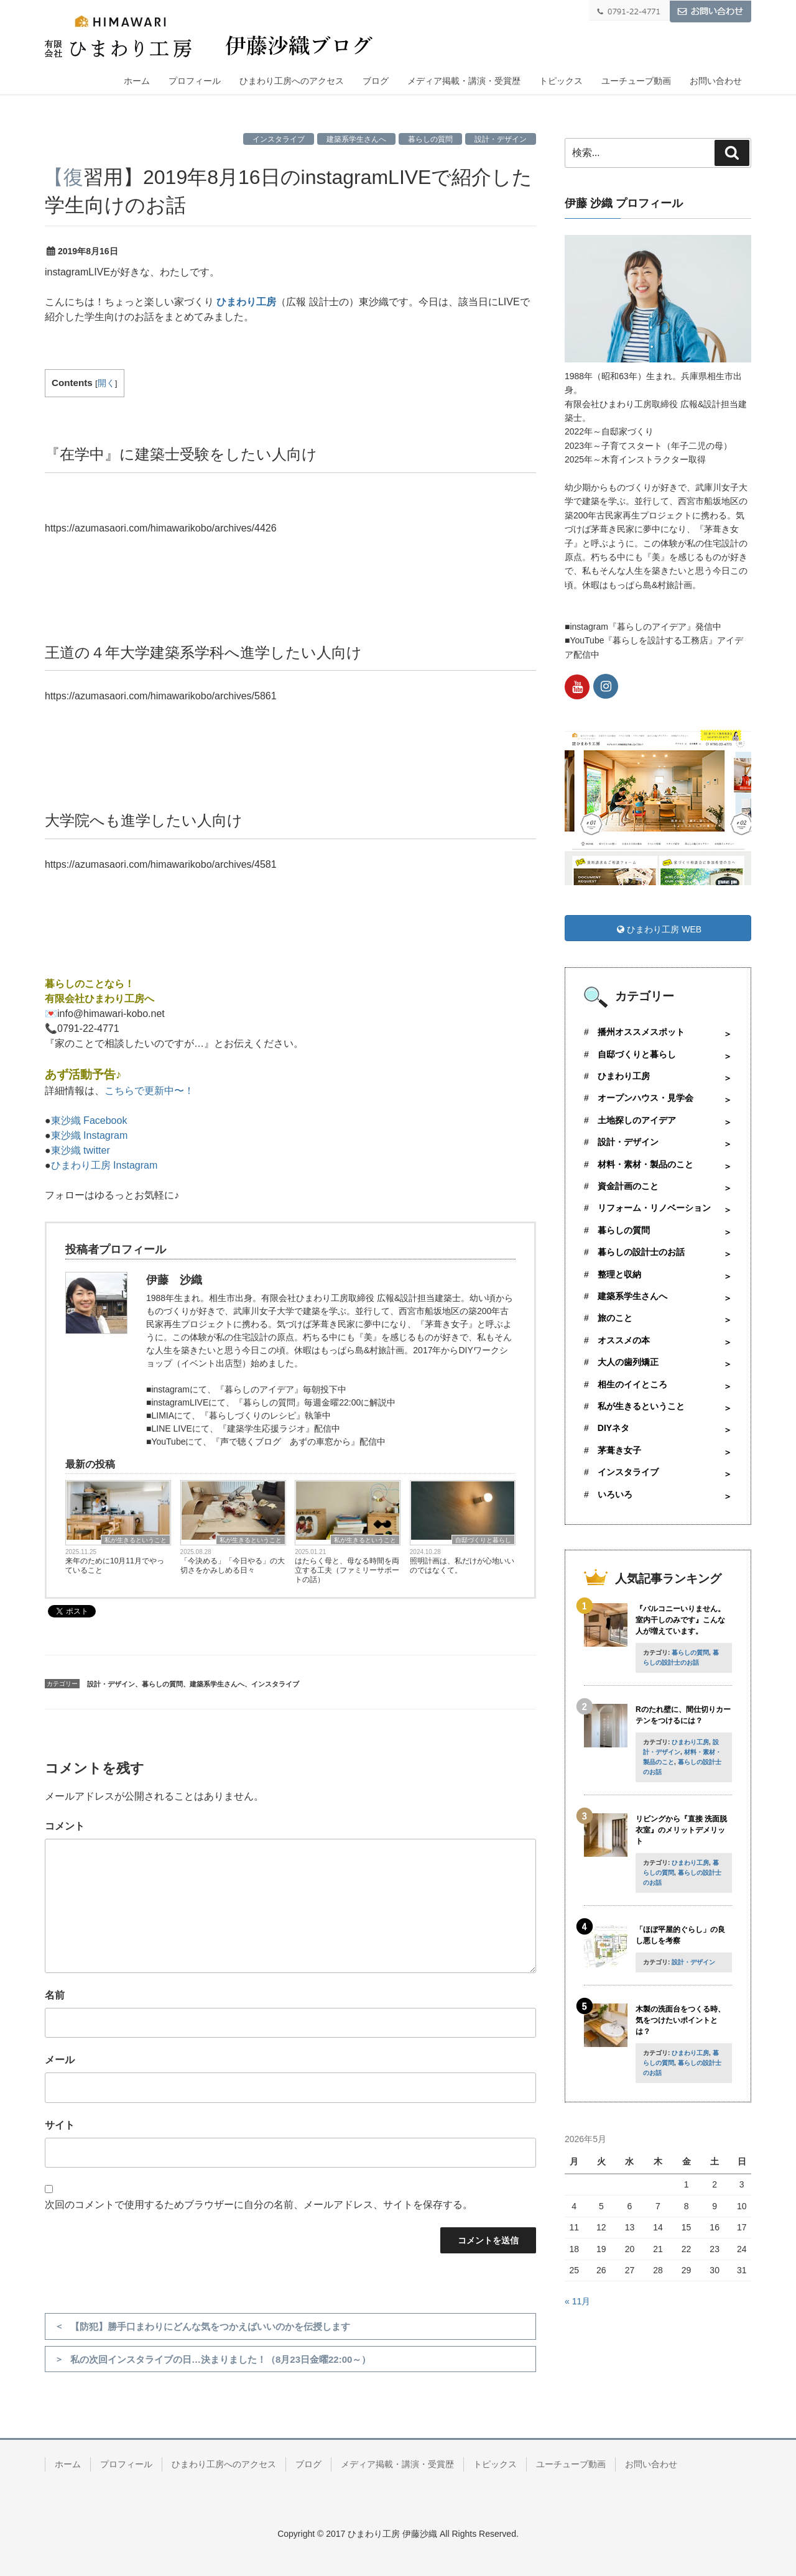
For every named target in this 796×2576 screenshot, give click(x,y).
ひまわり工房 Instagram (104, 1165)
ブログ (376, 81)
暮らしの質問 (430, 139)
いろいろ (615, 1494)
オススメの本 (624, 1340)
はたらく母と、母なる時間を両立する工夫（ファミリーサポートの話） (347, 1570)
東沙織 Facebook (89, 1120)
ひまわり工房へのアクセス (291, 81)
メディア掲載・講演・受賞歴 (464, 81)
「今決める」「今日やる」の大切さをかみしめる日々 (232, 1566)
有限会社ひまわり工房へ (99, 998)
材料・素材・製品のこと (645, 1164)
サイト (60, 2125)
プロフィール (195, 81)
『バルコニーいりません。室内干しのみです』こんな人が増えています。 (680, 1619)
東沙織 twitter (80, 1150)
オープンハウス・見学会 (645, 1098)
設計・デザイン (500, 139)
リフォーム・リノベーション (654, 1208)
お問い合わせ (716, 81)
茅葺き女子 (619, 1450)
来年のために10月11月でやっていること (114, 1566)
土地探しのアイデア (637, 1120)
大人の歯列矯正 (628, 1362)
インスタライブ (278, 139)
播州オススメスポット (641, 1032)
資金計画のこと (628, 1186)
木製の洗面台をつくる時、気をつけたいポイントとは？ (680, 2020)
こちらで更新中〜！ (149, 1090)
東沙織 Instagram (89, 1135)
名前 (55, 1995)
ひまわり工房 (246, 302)
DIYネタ (613, 1428)
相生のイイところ (632, 1384)
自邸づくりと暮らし (483, 1540)
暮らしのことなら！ (89, 983)
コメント (65, 1826)
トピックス (561, 81)
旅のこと (615, 1318)
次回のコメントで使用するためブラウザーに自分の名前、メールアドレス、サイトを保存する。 (259, 2204)
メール (60, 2059)
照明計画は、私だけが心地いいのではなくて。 (462, 1566)
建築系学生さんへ (356, 139)
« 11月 (577, 2301)
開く (106, 383)
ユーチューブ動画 (636, 81)
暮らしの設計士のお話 (641, 1252)
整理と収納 (619, 1274)
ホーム (137, 81)
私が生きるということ (135, 1540)
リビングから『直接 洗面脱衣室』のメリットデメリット (681, 1830)
